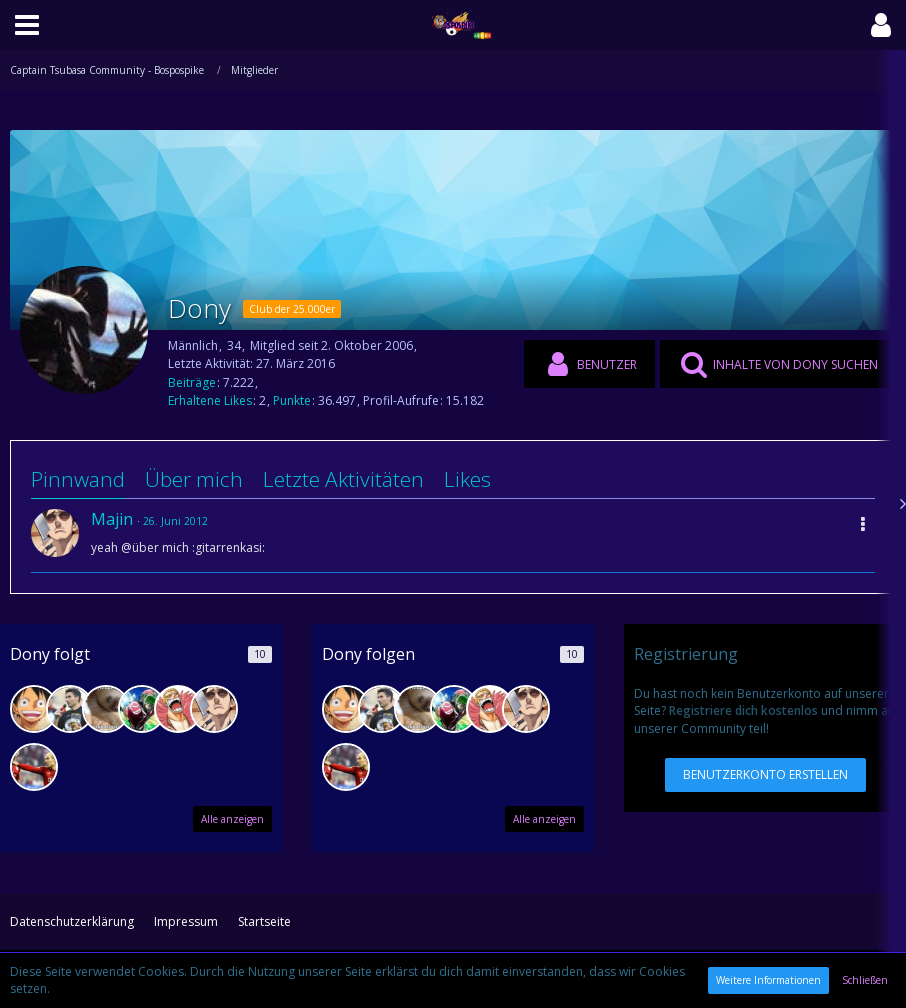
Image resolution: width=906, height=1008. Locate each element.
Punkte (292, 400)
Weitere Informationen (768, 980)
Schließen (865, 980)
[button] (27, 25)
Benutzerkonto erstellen (765, 774)
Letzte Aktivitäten (343, 479)
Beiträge (192, 382)
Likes (467, 479)
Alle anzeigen (232, 819)
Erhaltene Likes (210, 400)
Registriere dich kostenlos (743, 710)
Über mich (194, 479)
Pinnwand (78, 479)
